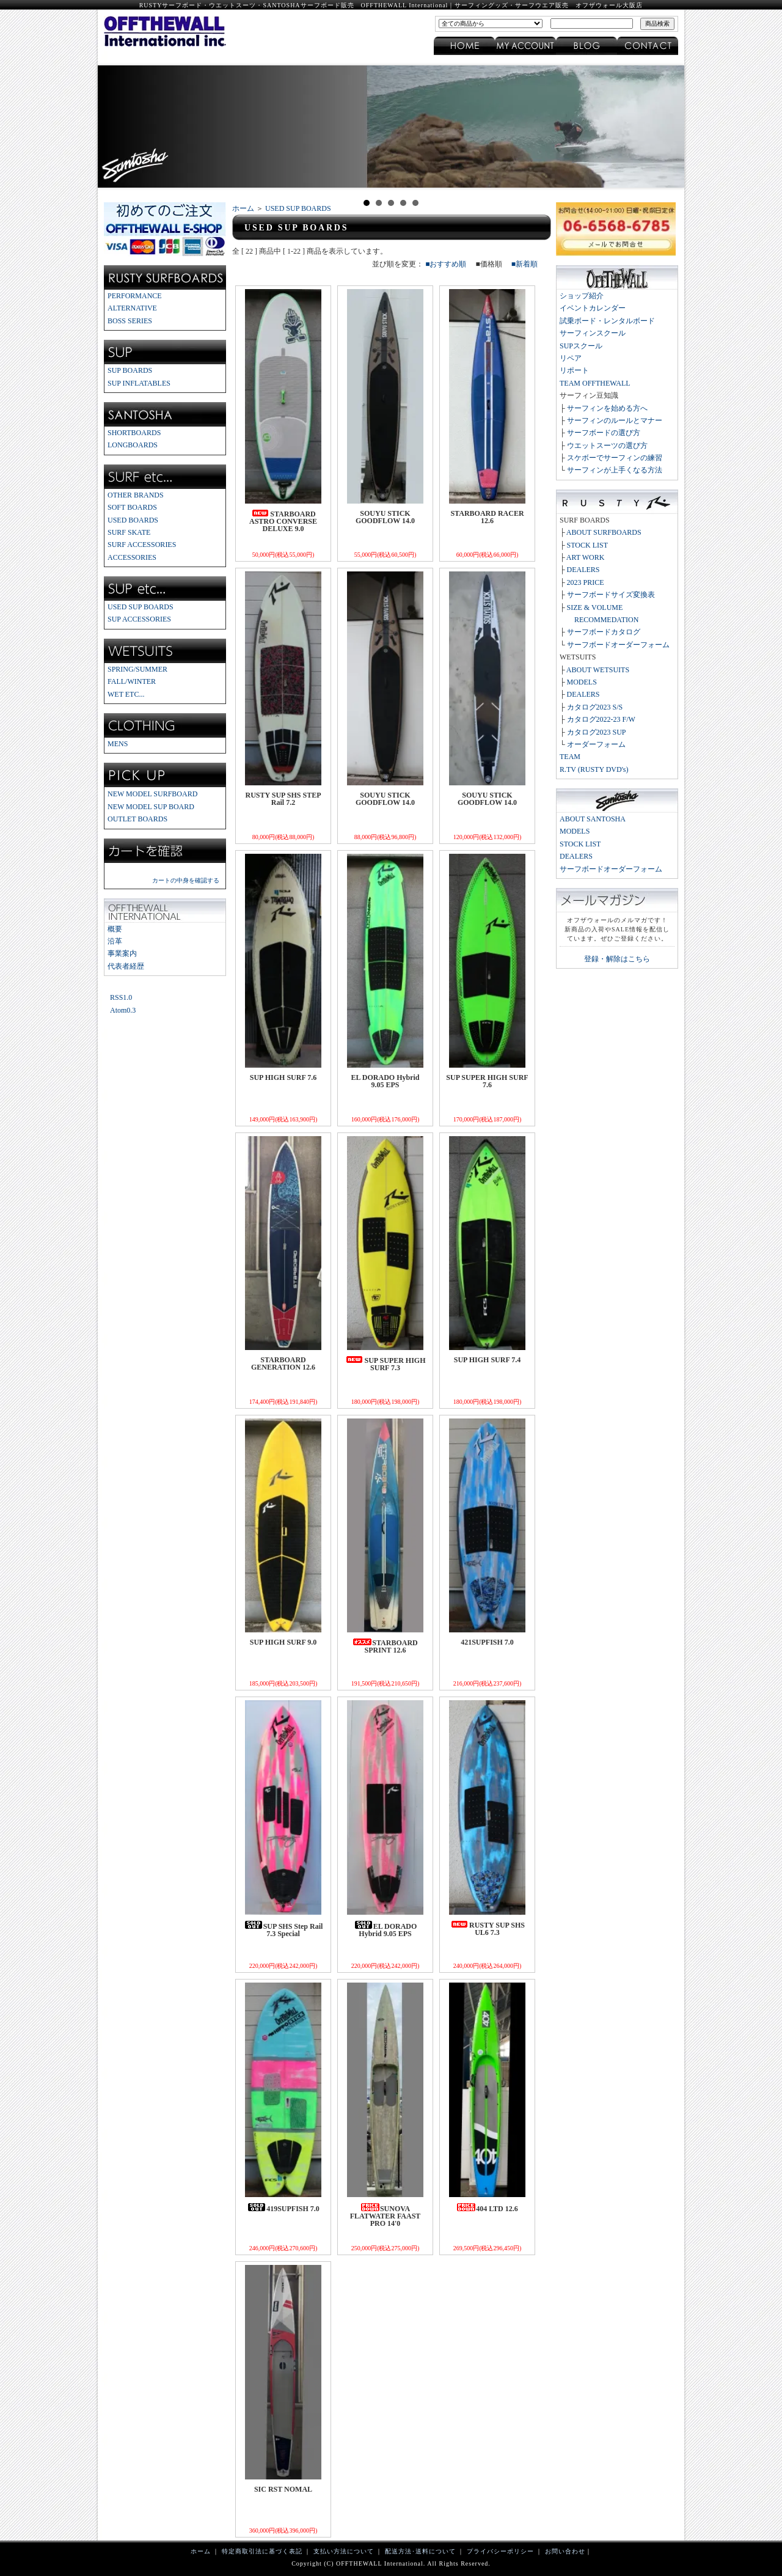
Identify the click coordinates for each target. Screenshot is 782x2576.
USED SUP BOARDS (141, 607)
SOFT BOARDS (132, 507)
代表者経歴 (126, 966)
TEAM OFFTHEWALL (595, 383)
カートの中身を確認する (185, 880)
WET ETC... (126, 694)
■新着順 (524, 264)
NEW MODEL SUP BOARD (151, 806)
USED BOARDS (133, 520)
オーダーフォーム (596, 744)
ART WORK (585, 557)
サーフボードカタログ (603, 632)
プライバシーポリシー (500, 2551)
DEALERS (583, 569)
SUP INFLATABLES (139, 383)
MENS (118, 743)
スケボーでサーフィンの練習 (614, 457)
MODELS (582, 682)
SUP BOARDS (130, 370)
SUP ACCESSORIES (139, 619)
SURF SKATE (129, 532)
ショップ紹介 (582, 296)
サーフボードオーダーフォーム (618, 644)
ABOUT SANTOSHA (593, 819)
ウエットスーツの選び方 (607, 445)
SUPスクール (581, 346)
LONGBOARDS (133, 445)
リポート (574, 370)
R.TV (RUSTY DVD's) (594, 769)
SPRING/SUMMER (137, 669)
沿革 (115, 941)
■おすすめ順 (445, 264)
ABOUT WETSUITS (597, 670)
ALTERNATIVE (132, 308)
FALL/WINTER (132, 681)
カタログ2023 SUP (596, 732)
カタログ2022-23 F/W (601, 719)
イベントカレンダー (593, 308)
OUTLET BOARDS (137, 819)
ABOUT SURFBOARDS (603, 532)
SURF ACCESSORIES (142, 544)
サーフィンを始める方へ (607, 408)
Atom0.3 (123, 1010)
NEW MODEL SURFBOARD (152, 794)
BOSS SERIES (130, 321)
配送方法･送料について (420, 2551)
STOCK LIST (587, 545)
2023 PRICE (585, 582)
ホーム (243, 208)
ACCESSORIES (132, 557)
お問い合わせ (565, 2551)
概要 (115, 929)
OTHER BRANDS (136, 495)
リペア (571, 358)
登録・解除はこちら (617, 959)
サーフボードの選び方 (603, 432)
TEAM (570, 756)
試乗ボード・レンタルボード (607, 321)
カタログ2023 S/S (595, 707)
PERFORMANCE (135, 296)
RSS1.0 (121, 997)
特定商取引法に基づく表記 (262, 2551)
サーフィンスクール (593, 333)
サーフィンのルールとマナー (614, 420)
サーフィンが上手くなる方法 (614, 470)
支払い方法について (343, 2551)
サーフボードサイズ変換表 (611, 594)
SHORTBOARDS (134, 432)
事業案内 (122, 953)
